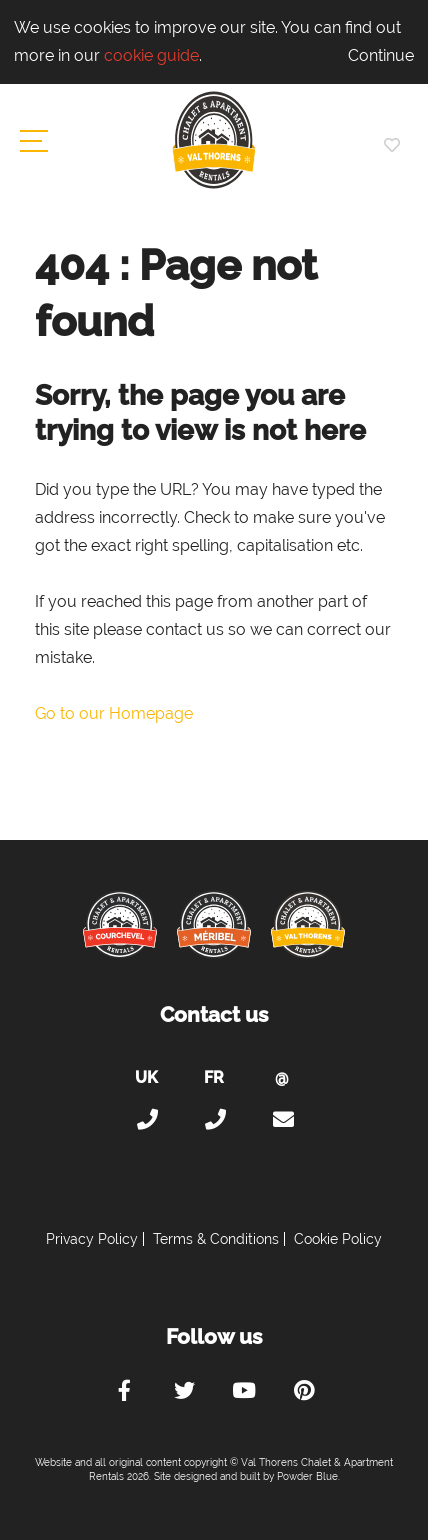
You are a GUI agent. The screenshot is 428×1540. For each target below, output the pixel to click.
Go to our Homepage (114, 713)
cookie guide (151, 55)
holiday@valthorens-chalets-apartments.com (282, 1120)
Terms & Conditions (216, 1239)
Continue (381, 55)
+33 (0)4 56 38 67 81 (214, 1120)
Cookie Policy (338, 1239)
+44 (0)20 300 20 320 (146, 1120)
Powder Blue (307, 1476)
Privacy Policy (92, 1239)
